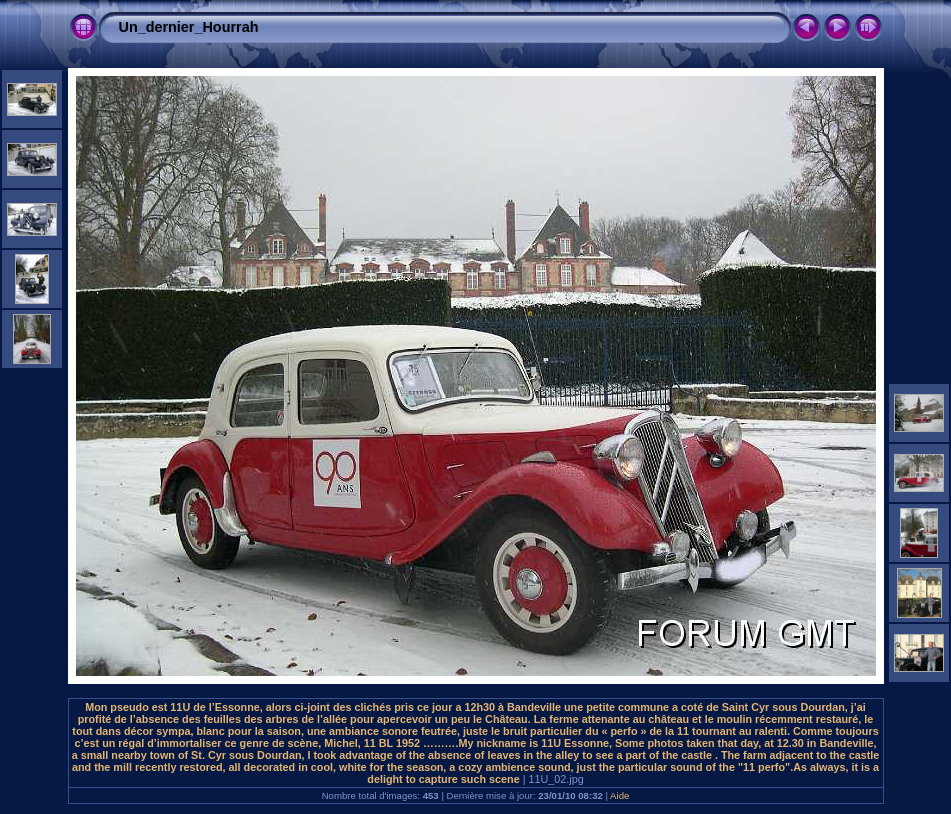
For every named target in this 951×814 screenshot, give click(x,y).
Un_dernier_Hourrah (189, 27)
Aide (619, 795)
